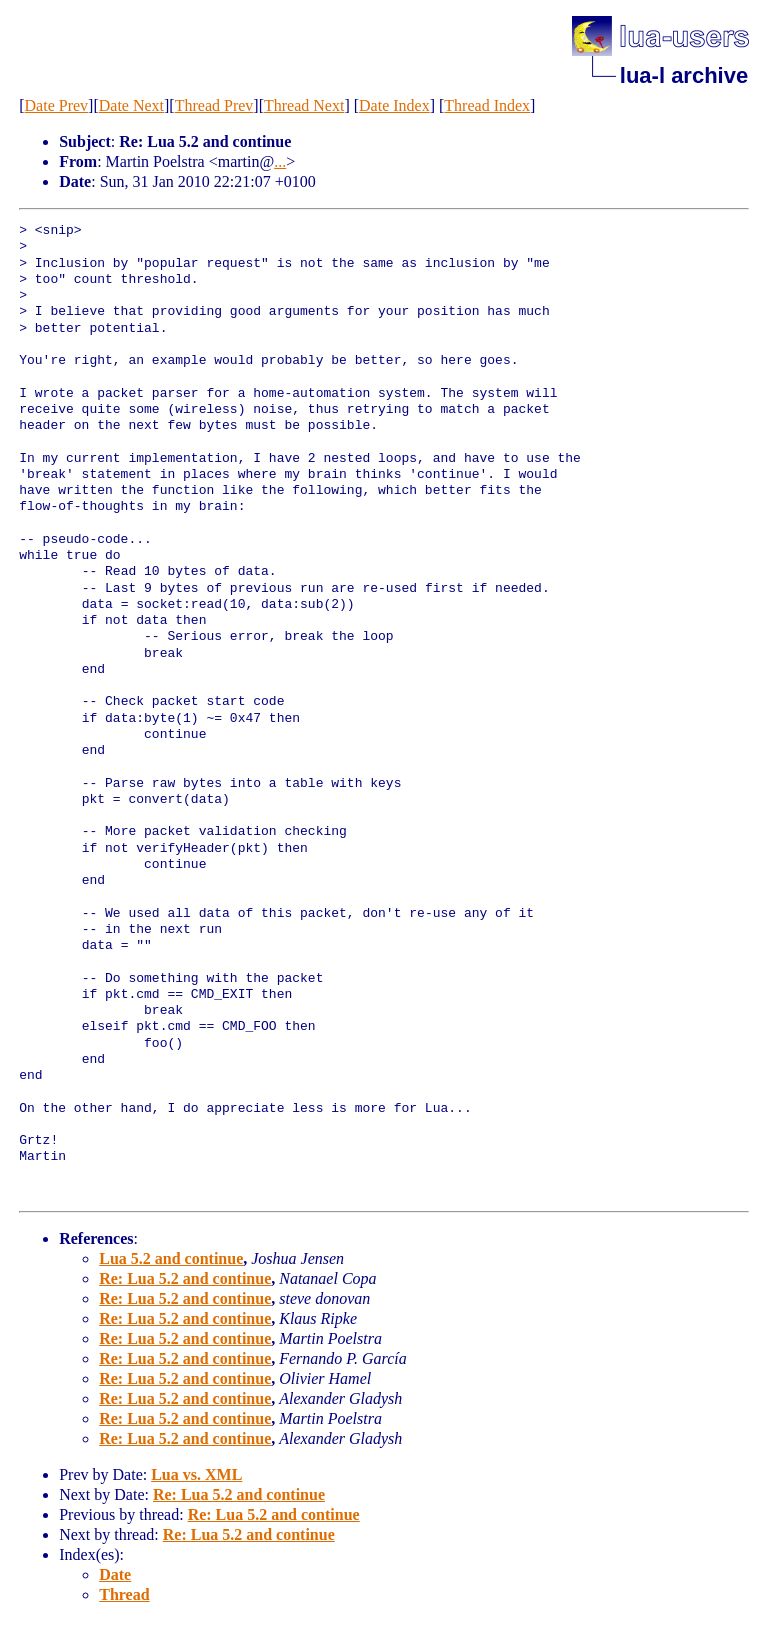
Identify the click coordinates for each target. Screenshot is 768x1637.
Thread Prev (214, 105)
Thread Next (304, 105)
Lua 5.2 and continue (171, 1258)
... (280, 161)
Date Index (394, 105)
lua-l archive (684, 75)
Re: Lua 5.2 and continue (185, 1278)
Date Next (131, 105)
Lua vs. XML (196, 1474)
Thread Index (487, 105)
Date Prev (57, 105)
